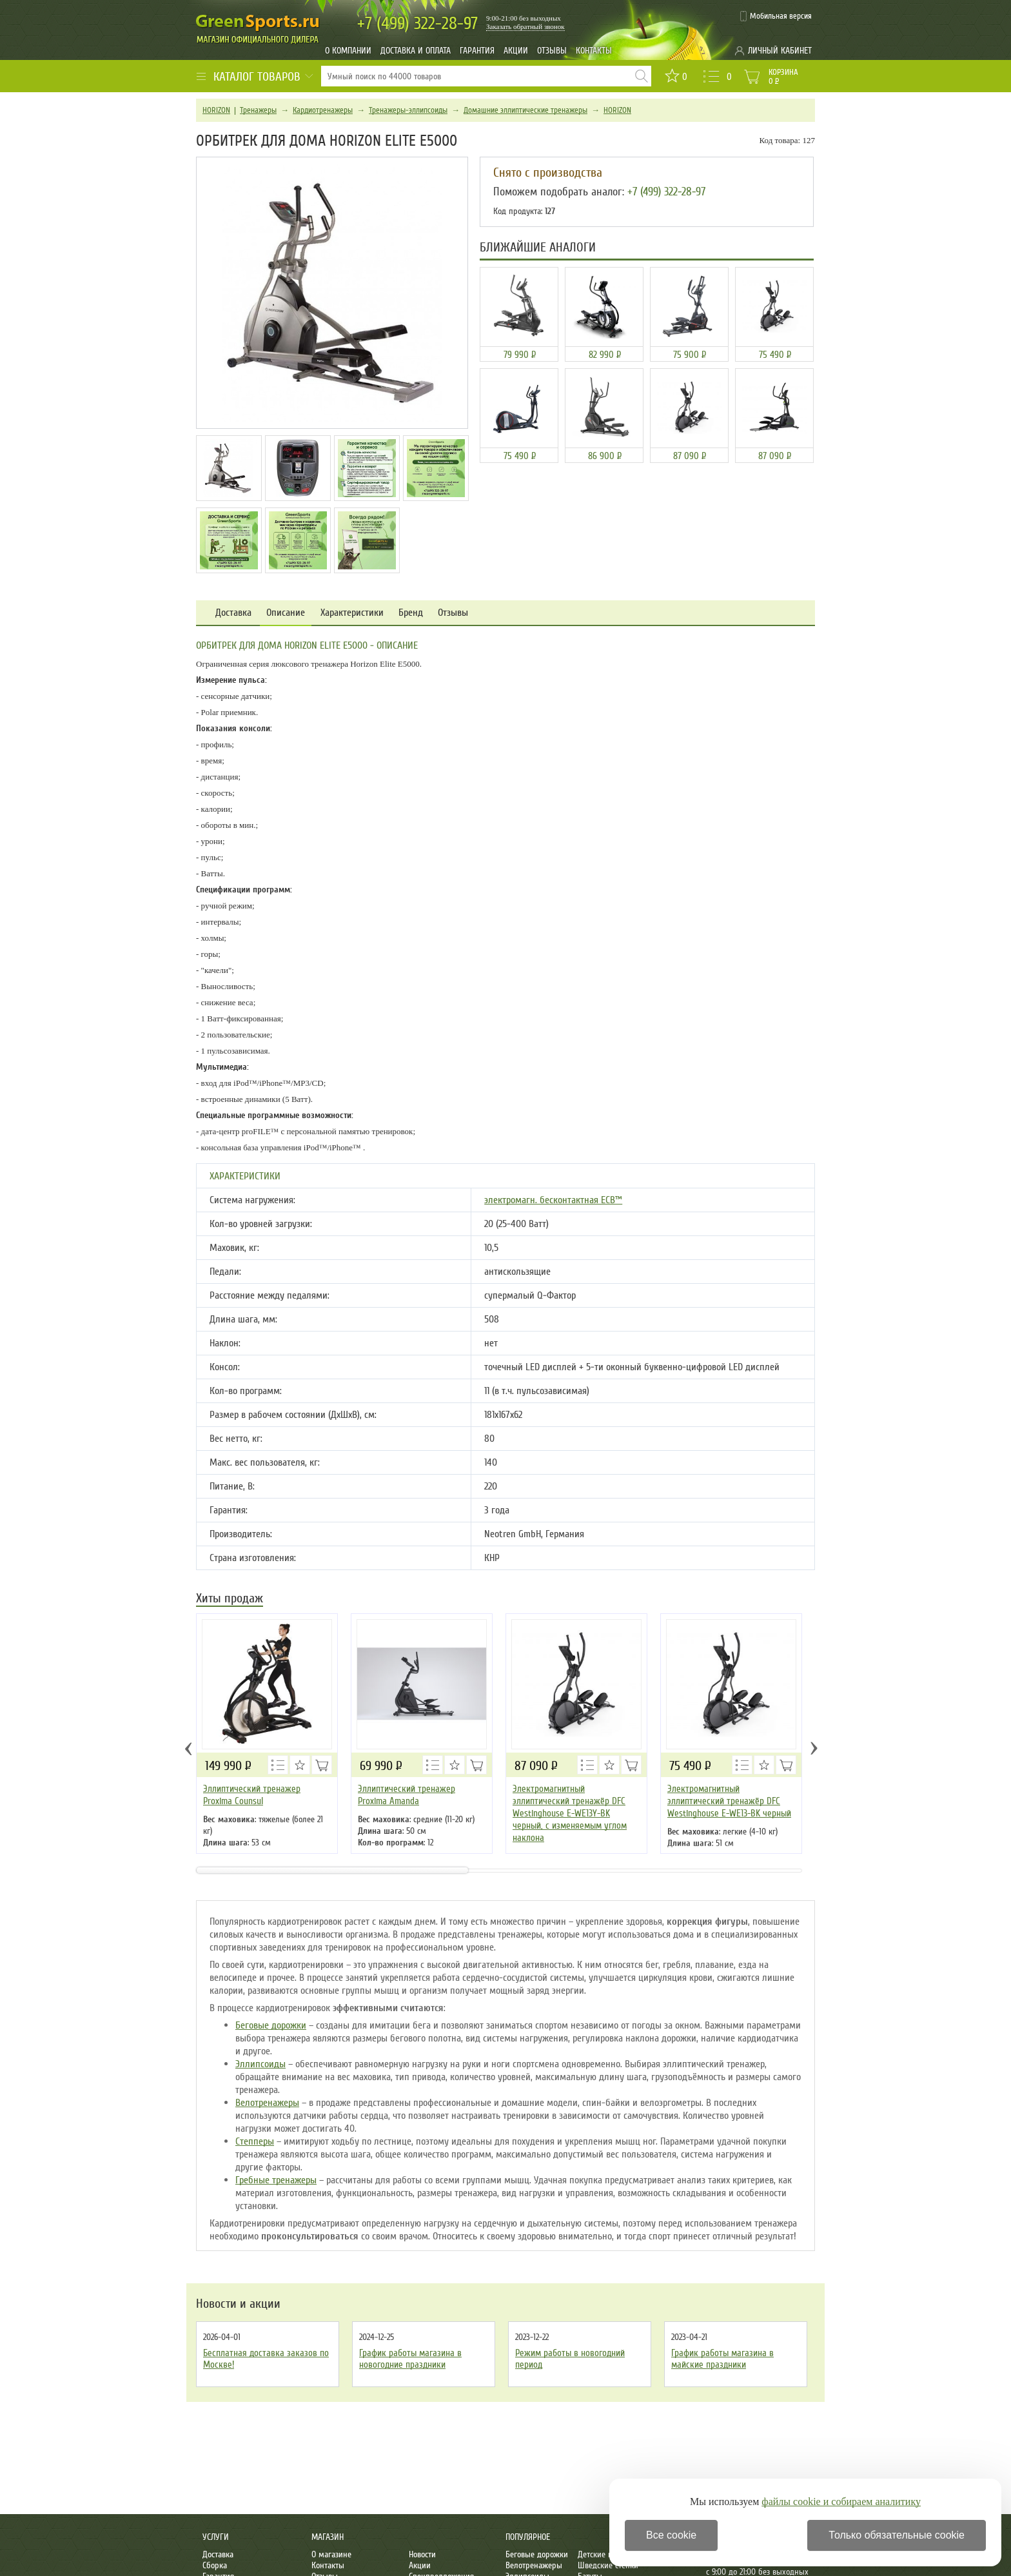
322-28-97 (417, 23)
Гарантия (477, 50)
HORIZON (216, 110)
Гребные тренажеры (276, 2180)
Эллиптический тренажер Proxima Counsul (251, 1795)
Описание (285, 613)
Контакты (594, 50)
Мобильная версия (781, 16)
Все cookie (671, 2535)
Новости (422, 2554)
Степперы (254, 2141)
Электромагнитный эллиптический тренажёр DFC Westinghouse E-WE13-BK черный (729, 1801)
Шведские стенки (608, 2565)
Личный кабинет (780, 50)
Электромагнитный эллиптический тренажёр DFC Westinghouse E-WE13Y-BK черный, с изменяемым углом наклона (570, 1813)
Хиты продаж (229, 1599)
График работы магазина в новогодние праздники (410, 2358)
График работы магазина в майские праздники (722, 2358)
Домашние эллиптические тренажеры (525, 110)
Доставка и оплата (415, 50)
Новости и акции (238, 2304)
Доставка (233, 613)
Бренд (410, 613)
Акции (516, 50)
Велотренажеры (267, 2102)
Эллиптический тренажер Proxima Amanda (406, 1795)
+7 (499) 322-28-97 (666, 191)
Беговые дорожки (270, 2025)
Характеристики (352, 613)
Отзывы (552, 50)
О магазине (331, 2554)
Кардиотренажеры (323, 110)
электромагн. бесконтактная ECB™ (553, 1200)
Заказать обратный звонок (525, 26)
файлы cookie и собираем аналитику (841, 2501)
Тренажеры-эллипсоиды (408, 110)
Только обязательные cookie (897, 2535)
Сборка (214, 2565)
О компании (348, 50)
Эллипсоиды (260, 2064)
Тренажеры (258, 110)
